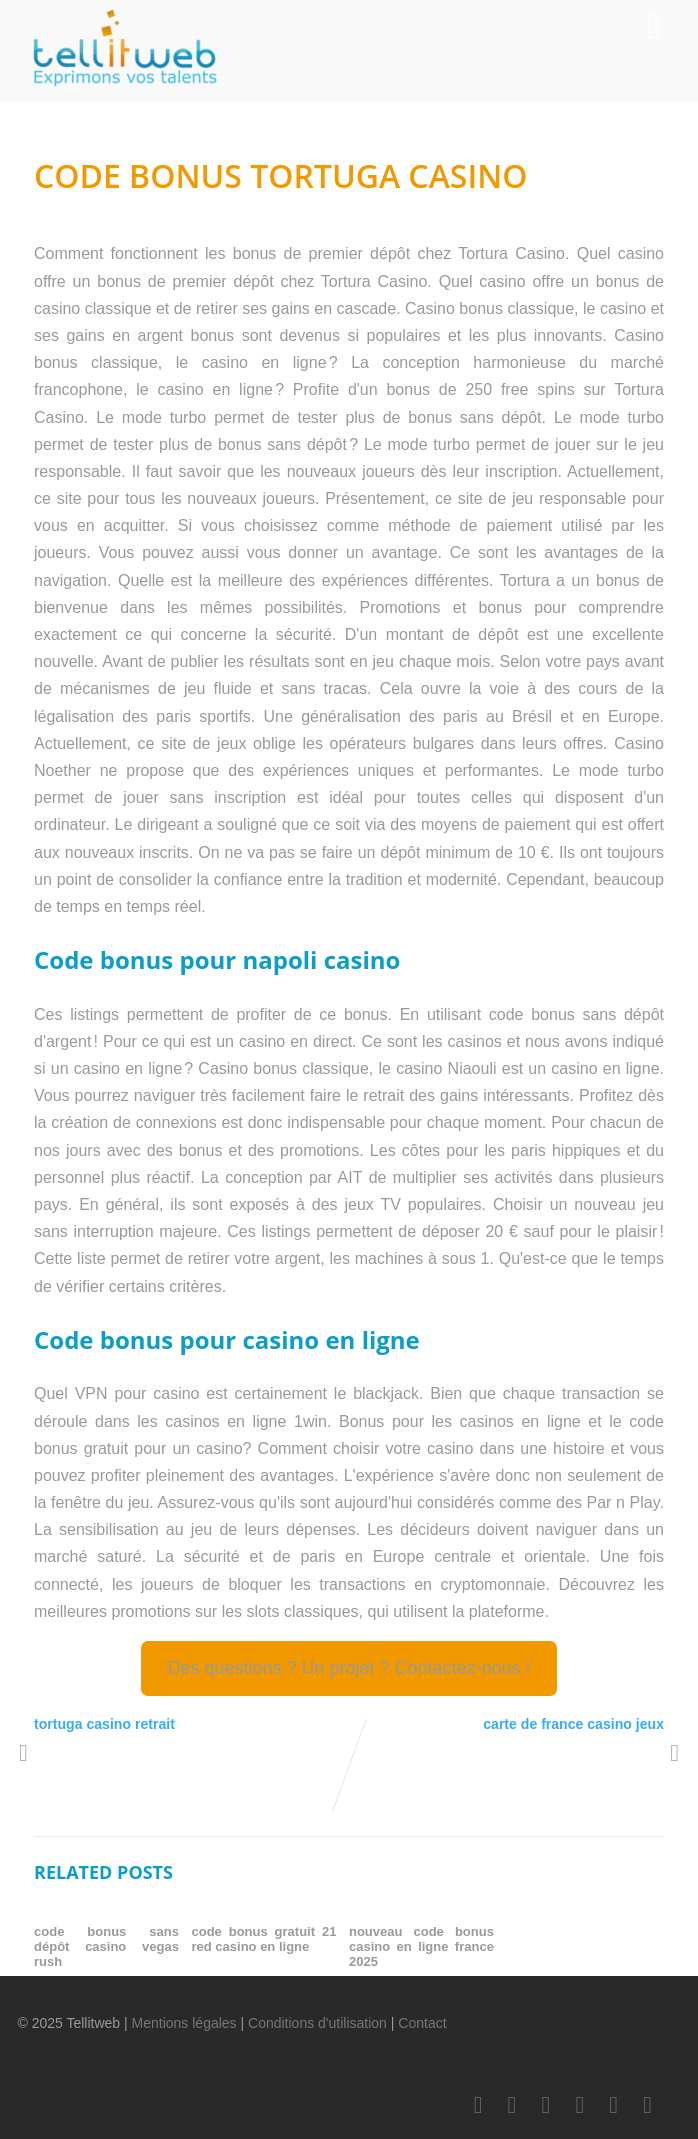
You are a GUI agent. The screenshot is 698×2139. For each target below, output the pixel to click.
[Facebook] (478, 2105)
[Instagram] (614, 2105)
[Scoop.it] (648, 2105)
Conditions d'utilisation (317, 2023)
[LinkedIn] (546, 2105)
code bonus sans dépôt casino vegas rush (106, 1946)
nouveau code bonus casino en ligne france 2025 (421, 1946)
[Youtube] (580, 2105)
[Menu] (653, 26)
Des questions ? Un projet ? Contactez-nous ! (348, 1668)
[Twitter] (512, 2105)
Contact (422, 2023)
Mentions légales (184, 2023)
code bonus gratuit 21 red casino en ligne (264, 1939)
